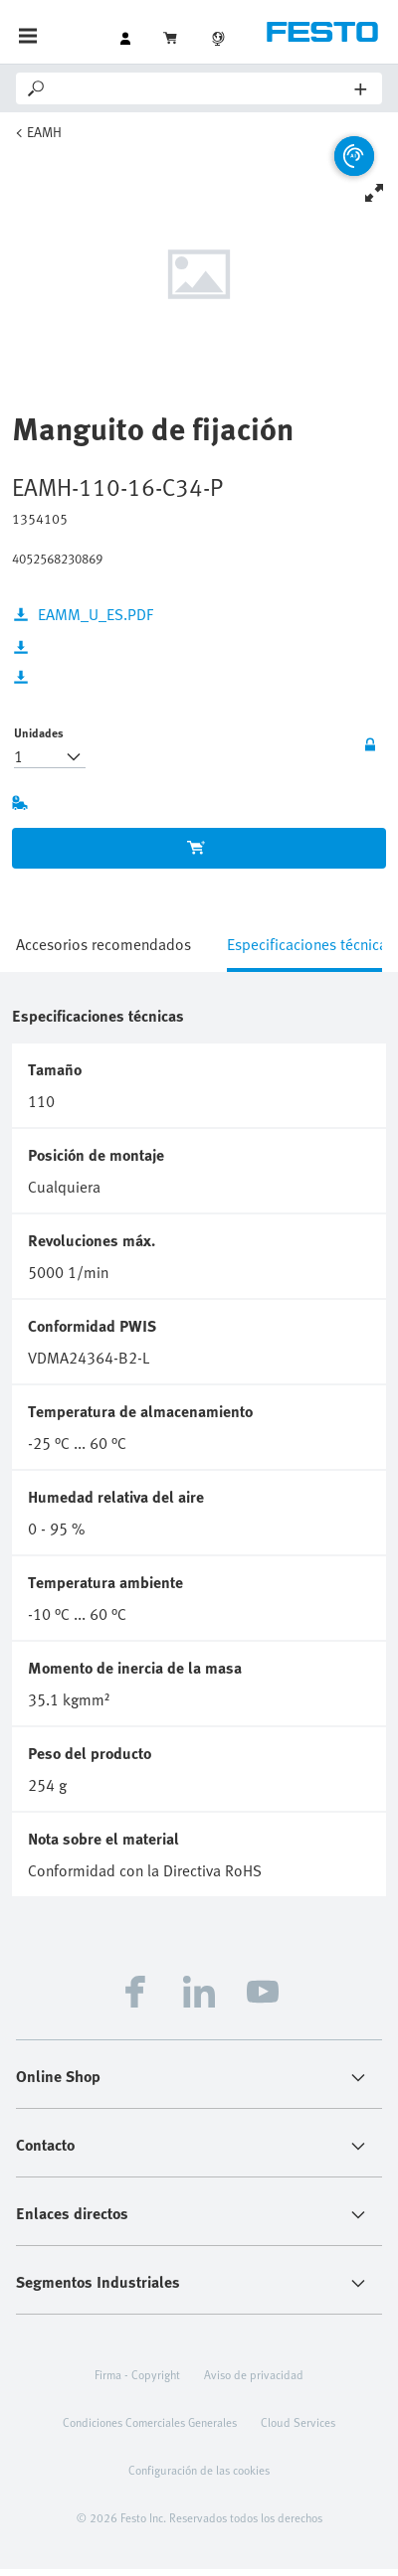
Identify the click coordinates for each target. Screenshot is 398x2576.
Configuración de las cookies (199, 2470)
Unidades (39, 732)
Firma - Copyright (137, 2374)
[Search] (201, 88)
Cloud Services (298, 2422)
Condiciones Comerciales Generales (150, 2422)
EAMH (44, 131)
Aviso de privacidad (253, 2374)
